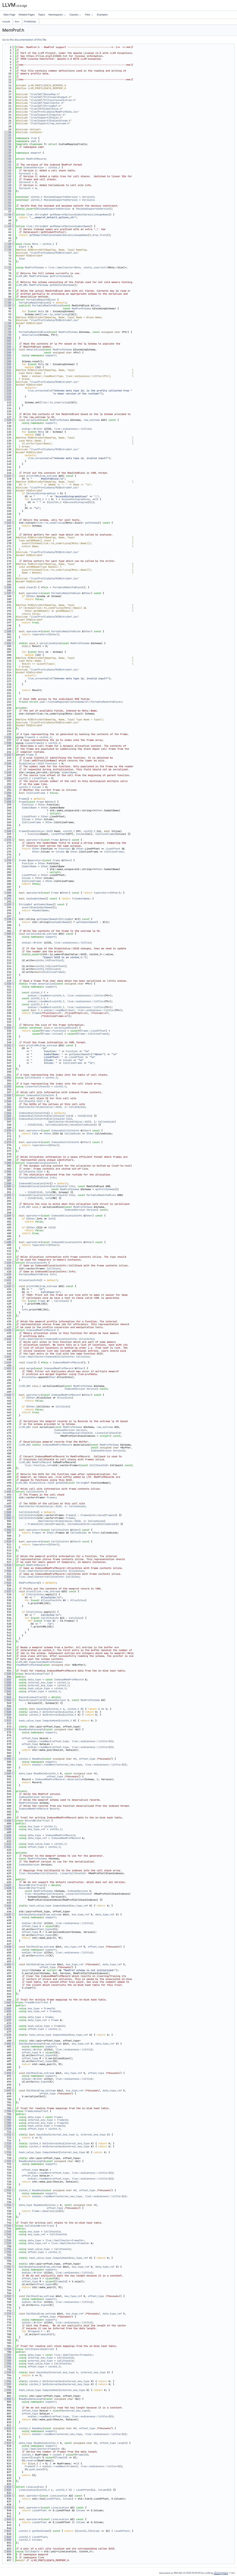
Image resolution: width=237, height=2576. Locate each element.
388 (7, 1183)
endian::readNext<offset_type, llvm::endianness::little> (68, 1741)
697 (7, 2090)
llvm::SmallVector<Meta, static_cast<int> (77, 267)
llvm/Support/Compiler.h (47, 114)
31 (7, 135)
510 (7, 1541)
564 (7, 1700)
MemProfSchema (34, 267)
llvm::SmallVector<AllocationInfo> (43, 1570)
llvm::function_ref (38, 1465)
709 (7, 2125)
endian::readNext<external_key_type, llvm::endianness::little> (77, 1764)
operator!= (33, 631)
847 (7, 2531)
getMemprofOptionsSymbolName (69, 226)
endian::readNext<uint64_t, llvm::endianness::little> (66, 995)
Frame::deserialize (45, 2211)
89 (7, 305)
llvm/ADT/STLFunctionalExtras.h (53, 100)
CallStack (53, 1268)
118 (7, 390)
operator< (33, 2495)
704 (7, 2111)
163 (7, 522)
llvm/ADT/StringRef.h (45, 106)
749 (7, 2243)
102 (7, 343)
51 (7, 194)
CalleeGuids (77, 1107)
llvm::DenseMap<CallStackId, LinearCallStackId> (88, 1432)
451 (7, 1368)
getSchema (91, 522)
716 (7, 2146)
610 (7, 1835)
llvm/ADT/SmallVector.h (47, 102)
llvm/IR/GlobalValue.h (46, 108)
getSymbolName (43, 904)
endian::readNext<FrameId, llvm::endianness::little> (79, 2466)
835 (7, 2495)
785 (7, 2349)
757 (7, 2266)
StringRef (25, 904)
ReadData (39, 1773)
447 (7, 1356)
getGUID (61, 1482)
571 (7, 1720)
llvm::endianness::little (71, 428)
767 (7, 2296)
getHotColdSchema (61, 285)
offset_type (36, 1691)
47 (7, 182)
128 (7, 420)
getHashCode (40, 2531)
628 (7, 1888)
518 (7, 1565)
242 (7, 754)
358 (7, 1095)
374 (7, 1142)
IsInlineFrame (35, 793)
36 (7, 150)
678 (7, 2034)
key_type (33, 1826)
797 (7, 2384)
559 (7, 1685)
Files (89, 14)
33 (7, 141)
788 (7, 2357)
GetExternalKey (52, 1714)
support (50, 355)
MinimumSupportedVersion (61, 196)
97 (7, 329)
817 (7, 2443)
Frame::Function (53, 1030)
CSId (39, 1101)
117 (7, 387)
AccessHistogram (77, 502)
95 (7, 323)
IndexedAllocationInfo (41, 1162)
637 (7, 1914)
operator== (33, 593)
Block (96, 305)
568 (7, 1712)
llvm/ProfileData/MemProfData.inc (54, 111)
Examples (102, 14)
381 (7, 1162)
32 (7, 138)
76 (7, 267)
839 (7, 2507)
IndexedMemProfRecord (41, 1330)
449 (7, 1362)
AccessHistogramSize (42, 493)
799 (7, 2390)
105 (7, 352)
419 (7, 1274)
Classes (75, 14)
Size (22, 258)
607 (7, 1826)
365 (7, 1115)
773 (7, 2313)
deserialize (30, 334)
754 (7, 2258)
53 (7, 199)
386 (7, 1177)
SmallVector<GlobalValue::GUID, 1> (43, 1107)
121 (7, 399)
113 (7, 376)
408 (7, 1242)
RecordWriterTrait (37, 1820)
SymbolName (69, 772)
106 (7, 355)
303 (7, 933)
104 (7, 349)
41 (7, 164)
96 (7, 326)
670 (7, 2011)
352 (7, 1077)
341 (7, 1045)
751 (7, 2249)
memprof (36, 152)
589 (7, 1773)
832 (7, 2486)
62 (7, 226)
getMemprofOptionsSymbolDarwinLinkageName (79, 214)
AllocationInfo (36, 1262)
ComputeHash (50, 1720)
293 (7, 904)
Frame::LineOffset (93, 1030)
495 (7, 1497)
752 (7, 2252)
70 (7, 249)
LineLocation (35, 2486)
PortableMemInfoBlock (41, 299)
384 (7, 1171)
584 (7, 1758)
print (30, 1591)
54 (7, 202)
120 (7, 396)
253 (7, 787)
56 (7, 208)
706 (7, 2117)
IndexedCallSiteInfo (40, 1095)
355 (7, 1086)
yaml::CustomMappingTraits (58, 701)
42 (7, 167)
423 (7, 1286)
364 (7, 1113)
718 (7, 2152)
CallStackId (33, 1077)
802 (7, 2399)
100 (7, 337)
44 (7, 173)
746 (7, 2234)
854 (7, 2551)
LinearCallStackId (37, 1086)
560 (7, 1688)
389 (7, 1186)
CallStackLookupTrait (39, 2349)
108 (7, 361)
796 (7, 2381)
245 (7, 763)
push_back (35, 2469)
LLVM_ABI (22, 276)
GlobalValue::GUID (31, 763)
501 (7, 1515)
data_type (34, 1679)
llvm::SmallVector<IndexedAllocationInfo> (48, 1339)
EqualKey (42, 1708)
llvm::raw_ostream (47, 1591)
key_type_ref (36, 1829)
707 (7, 2120)
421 (7, 1280)
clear (30, 587)
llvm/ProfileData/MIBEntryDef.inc (54, 252)
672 (7, 2017)
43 (7, 170)
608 (7, 1829)
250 (7, 778)
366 (7, 1118)
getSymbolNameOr (48, 919)
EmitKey (31, 1946)
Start (22, 246)
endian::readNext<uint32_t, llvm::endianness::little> (66, 1001)
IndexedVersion (33, 167)
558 (7, 1682)
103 (7, 346)
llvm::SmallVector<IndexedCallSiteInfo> (47, 1356)
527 (7, 1591)
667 (7, 2002)
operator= (35, 860)
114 (7, 379)
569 (7, 1714)
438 (7, 1330)
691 (7, 2073)
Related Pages (27, 14)
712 (7, 2134)
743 (7, 2225)
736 (7, 2205)
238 (7, 743)
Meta (35, 244)
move (73, 1124)
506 (7, 1529)
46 (7, 179)
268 (7, 831)
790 (7, 2363)
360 (7, 1101)
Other (87, 593)
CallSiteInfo (35, 1491)
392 (7, 1195)
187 (7, 593)
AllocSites (86, 1339)
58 (7, 214)
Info (53, 1177)
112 (7, 373)
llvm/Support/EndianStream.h (50, 120)
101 (7, 340)
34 (7, 144)
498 (7, 1506)
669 (7, 2008)
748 (7, 2240)
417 (7, 1268)
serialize (33, 420)
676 (7, 2029)
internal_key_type (40, 1682)
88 (7, 302)
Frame (30, 754)
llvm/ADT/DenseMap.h (45, 94)
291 (7, 898)
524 (7, 1582)
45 (7, 176)
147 (7, 475)
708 (7, 2123)
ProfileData (30, 21)
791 (7, 2366)
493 (7, 1491)
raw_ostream (92, 420)
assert (26, 907)
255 (7, 793)
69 (7, 246)
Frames (51, 1497)
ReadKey (37, 1758)
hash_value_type (39, 1688)
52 (7, 196)
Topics (41, 14)
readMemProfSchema (28, 1664)
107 (7, 358)
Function (51, 763)
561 (7, 1691)
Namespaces (57, 14)
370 (7, 1130)
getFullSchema (59, 276)
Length (121, 2443)
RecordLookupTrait (37, 1673)
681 (7, 2043)
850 (7, 2539)
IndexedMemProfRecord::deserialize (59, 1779)
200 (7, 631)
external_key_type (40, 1685)
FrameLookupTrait (36, 2111)
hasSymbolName (35, 898)
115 (7, 382)
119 (7, 393)
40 (7, 161)
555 (7, 1673)
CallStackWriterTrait (39, 2225)
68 (7, 244)
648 (7, 1946)
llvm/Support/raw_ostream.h (50, 123)
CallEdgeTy (32, 2551)
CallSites (82, 1356)
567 (7, 1708)
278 (7, 860)
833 (7, 2489)
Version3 (25, 182)
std (65, 1124)
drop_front (99, 235)
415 (7, 1262)
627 (7, 1885)
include (6, 21)
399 (7, 1215)
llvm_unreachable (39, 390)
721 (7, 2161)
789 (7, 2360)
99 (7, 334)
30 (7, 132)
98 (7, 332)
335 (7, 1027)
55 (7, 205)
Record (54, 1808)
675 (7, 2026)
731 (7, 2190)
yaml (34, 141)
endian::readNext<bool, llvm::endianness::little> (79, 1010)
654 (7, 1964)
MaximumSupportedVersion (61, 199)
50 (7, 191)
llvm (17, 21)
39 (7, 158)
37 (7, 152)
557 (7, 1679)
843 (7, 2519)
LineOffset (39, 778)
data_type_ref (37, 1838)
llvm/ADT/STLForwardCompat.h (50, 97)
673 (7, 2020)
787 (7, 2354)
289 (7, 892)
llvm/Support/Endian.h (46, 117)
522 (7, 1576)
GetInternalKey (52, 1712)
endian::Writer (32, 428)
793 (7, 2372)
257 (7, 798)
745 (7, 2231)
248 (7, 772)
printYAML (33, 475)
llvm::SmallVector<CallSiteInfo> (42, 1576)
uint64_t (54, 167)
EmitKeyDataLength (31, 1914)
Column (36, 787)
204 (7, 643)
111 (7, 370)
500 (7, 1512)
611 (7, 1838)
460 (7, 1394)
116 (7, 384)
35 (7, 147)
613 (7, 1843)
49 (7, 188)
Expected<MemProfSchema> (46, 1662)
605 (7, 1820)
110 (7, 367)
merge (30, 1368)
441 (7, 1339)
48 (7, 185)
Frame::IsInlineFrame (92, 1033)
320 (7, 983)
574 (7, 1729)
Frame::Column (51, 1033)
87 (7, 299)
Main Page (9, 14)
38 (7, 155)
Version (91, 1209)
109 (7, 364)
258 (7, 801)
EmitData (32, 1964)
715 (7, 2143)
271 (7, 839)
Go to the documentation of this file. (24, 39)
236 (7, 737)
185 (7, 587)
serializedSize (50, 643)
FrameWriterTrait (36, 2002)
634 (7, 1905)
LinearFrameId (34, 743)
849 (7, 2537)
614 (7, 1846)
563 (7, 1697)
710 (7, 2128)
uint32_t (38, 499)
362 (7, 1107)
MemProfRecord (35, 158)
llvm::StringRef (37, 214)
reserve (31, 2460)
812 (7, 2428)
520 (7, 1570)
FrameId (30, 737)
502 (7, 1518)
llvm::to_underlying (55, 314)
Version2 (25, 173)
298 (7, 919)
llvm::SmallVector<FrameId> (64, 2240)
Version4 (25, 188)
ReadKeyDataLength (31, 1729)
